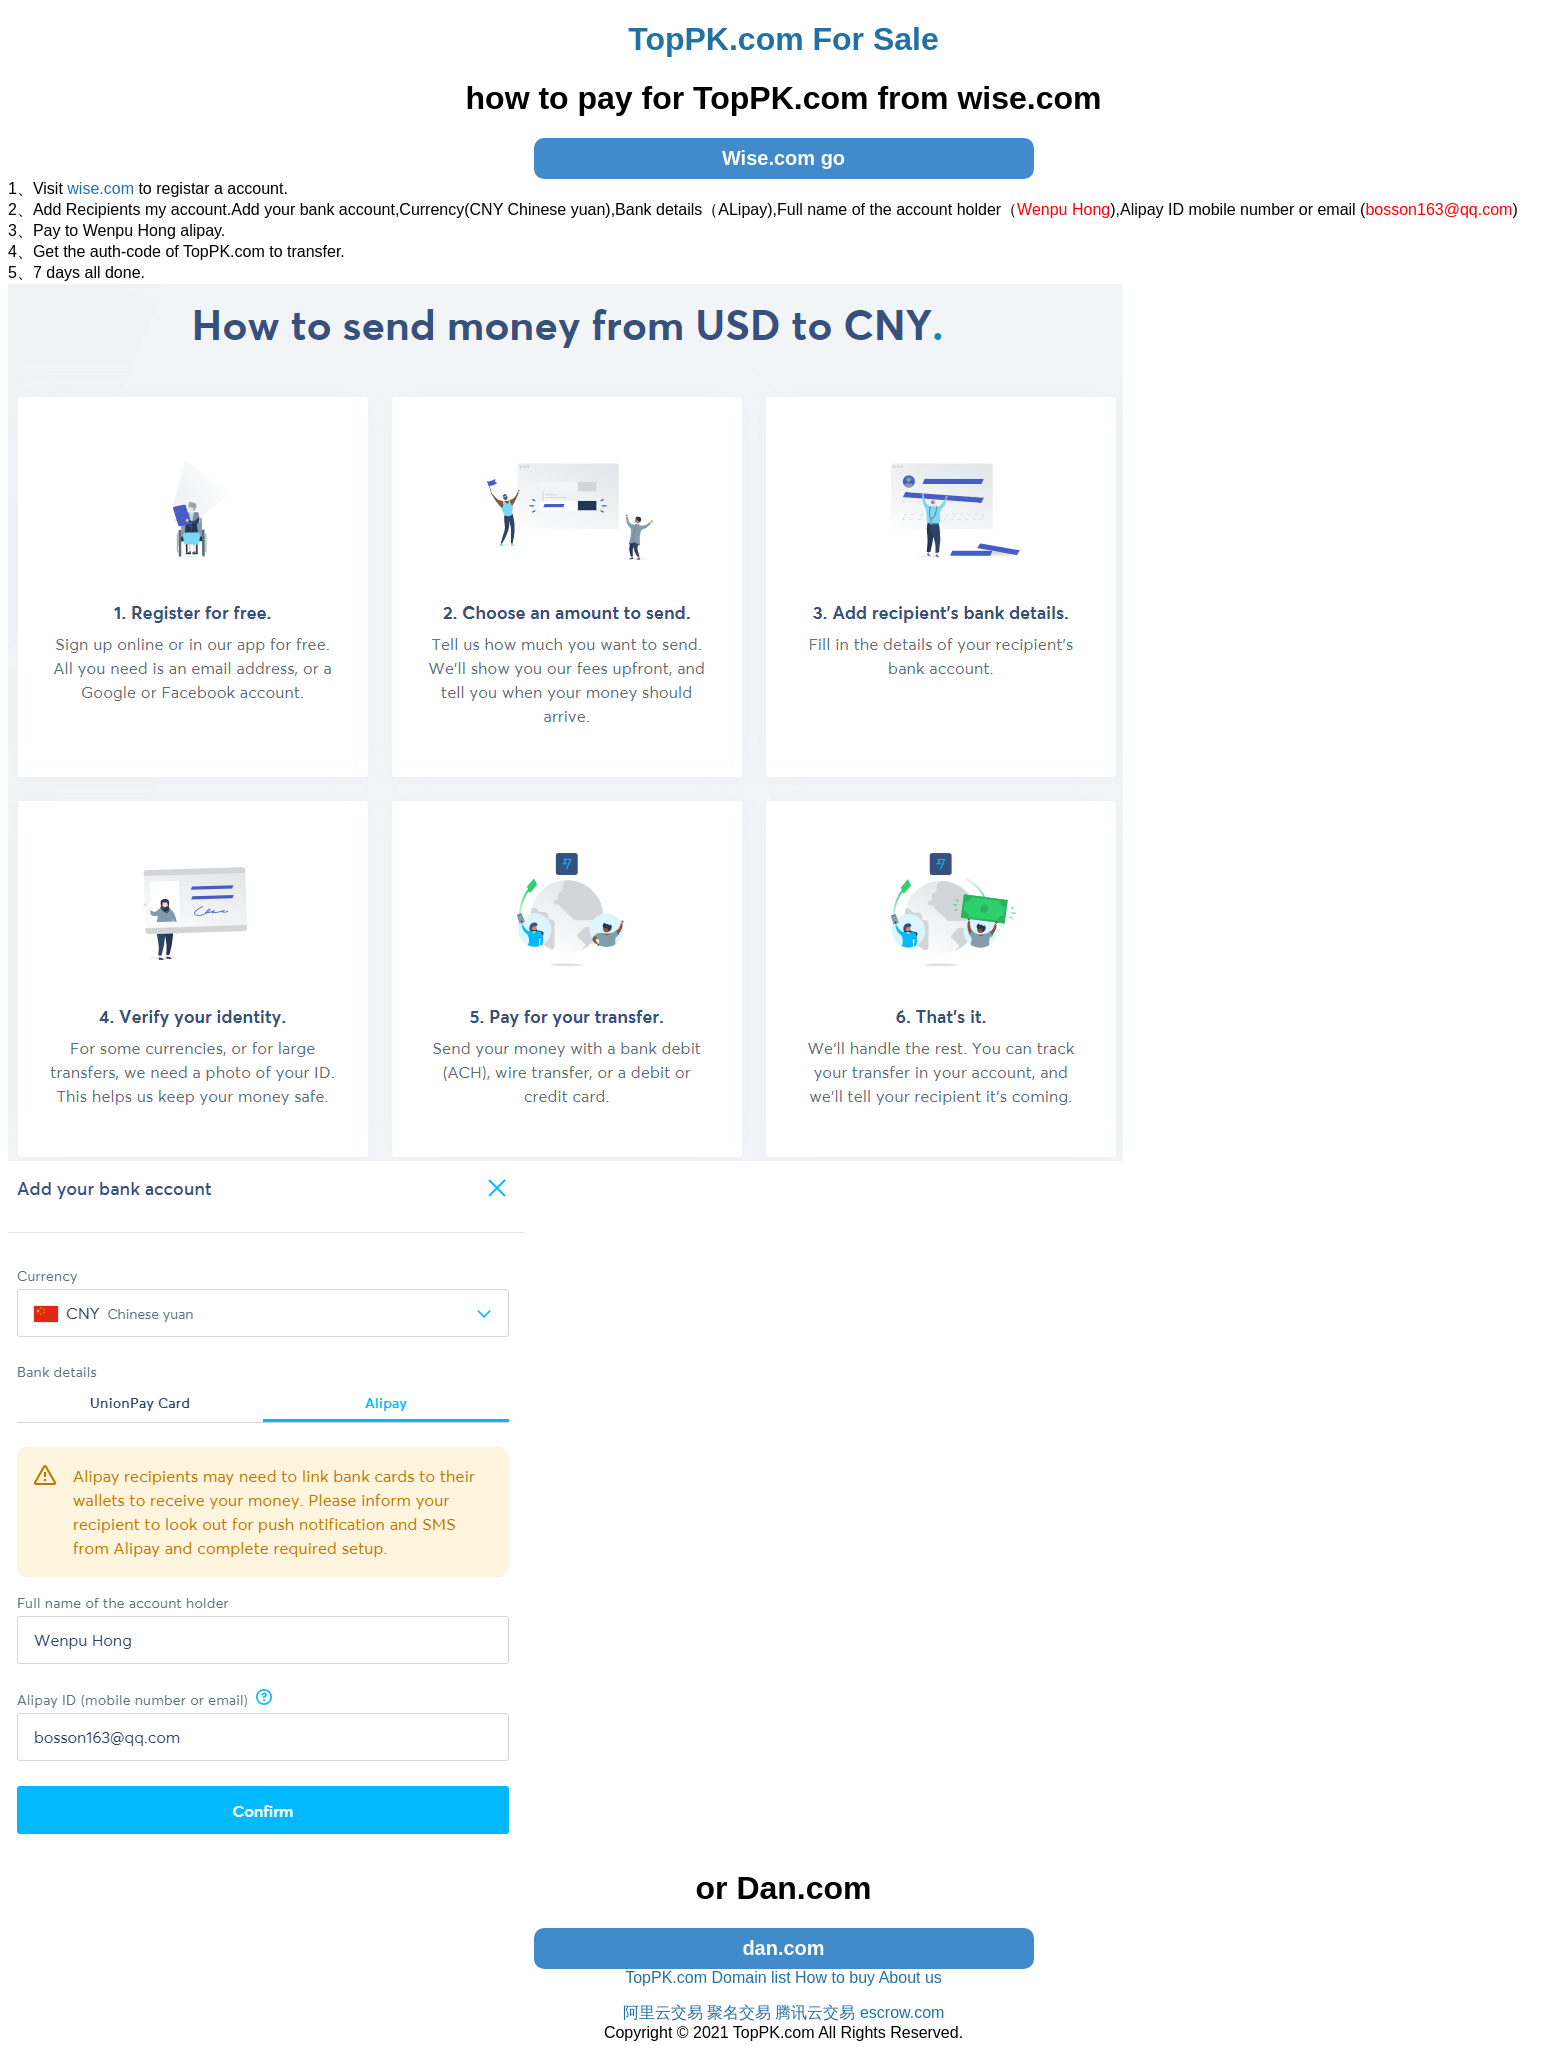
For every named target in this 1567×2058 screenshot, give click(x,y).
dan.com (783, 1948)
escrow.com (902, 2012)
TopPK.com (666, 1977)
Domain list (750, 1977)
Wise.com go (783, 158)
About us (910, 1977)
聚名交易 (739, 2012)
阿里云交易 (663, 2012)
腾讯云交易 (815, 2012)
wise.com (100, 188)
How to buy (835, 1977)
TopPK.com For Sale (783, 39)
